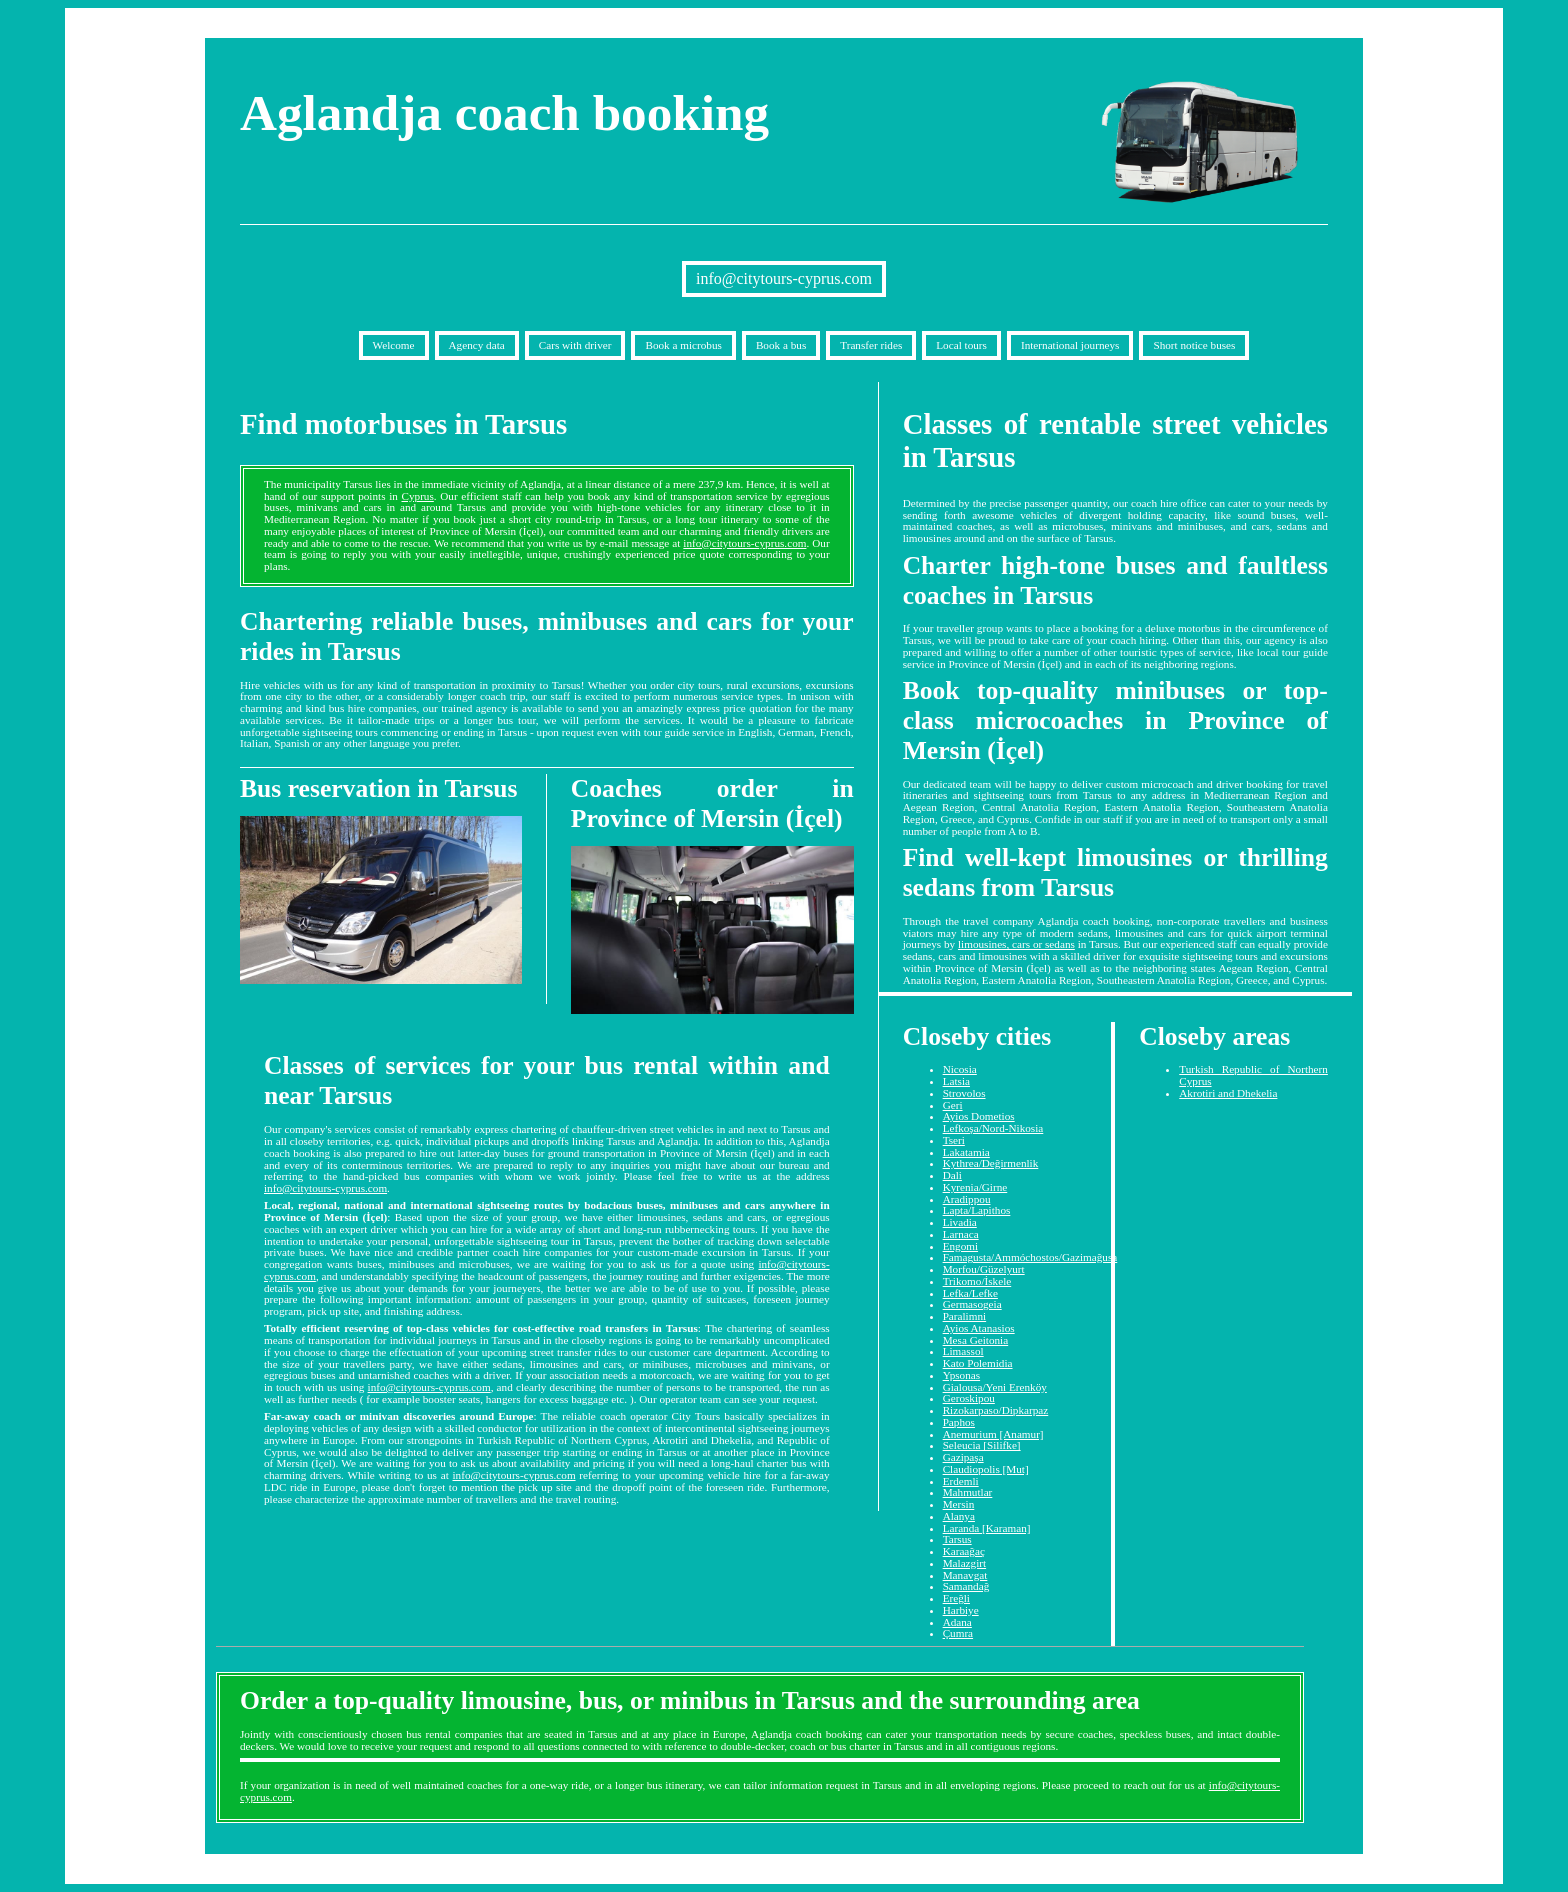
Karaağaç (964, 1551)
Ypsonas (962, 1375)
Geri (953, 1105)
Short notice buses (1194, 345)
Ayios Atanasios (979, 1328)
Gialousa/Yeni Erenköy (995, 1387)
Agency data (477, 345)
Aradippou (967, 1199)
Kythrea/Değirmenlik (991, 1163)
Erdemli (961, 1481)
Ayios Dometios (979, 1116)
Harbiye (961, 1610)
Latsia (956, 1081)
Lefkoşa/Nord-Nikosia (993, 1128)
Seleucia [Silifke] (982, 1445)
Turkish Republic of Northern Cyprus (1253, 1075)
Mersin (959, 1504)
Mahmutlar (968, 1492)
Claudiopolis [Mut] (986, 1469)
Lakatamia (966, 1152)
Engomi (960, 1246)
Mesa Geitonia (976, 1340)
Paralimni (965, 1316)
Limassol (963, 1351)
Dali (952, 1175)
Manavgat (965, 1575)
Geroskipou (969, 1398)
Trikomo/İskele (977, 1281)
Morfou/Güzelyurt (984, 1269)
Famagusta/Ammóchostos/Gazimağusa (1030, 1257)
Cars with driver (575, 345)
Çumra (958, 1633)
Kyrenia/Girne (975, 1187)
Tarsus (957, 1539)
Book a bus (781, 345)
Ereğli (956, 1598)
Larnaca (961, 1234)
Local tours (961, 345)
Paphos (959, 1422)
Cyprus (417, 496)
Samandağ (966, 1586)
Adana (957, 1622)
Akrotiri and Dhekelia (1228, 1093)
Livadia (960, 1222)
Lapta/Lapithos (977, 1210)
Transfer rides (871, 345)
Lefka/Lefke (970, 1293)
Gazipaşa (963, 1457)
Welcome (394, 345)
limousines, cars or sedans (1016, 944)
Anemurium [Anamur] (993, 1434)
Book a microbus (683, 345)
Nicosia (960, 1069)
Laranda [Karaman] (987, 1528)
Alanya (959, 1516)
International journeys (1070, 345)
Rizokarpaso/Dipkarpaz (996, 1410)
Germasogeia (972, 1304)
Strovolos (964, 1093)
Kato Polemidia (978, 1363)
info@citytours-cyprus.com (784, 278)
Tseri (954, 1140)
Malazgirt (965, 1563)
